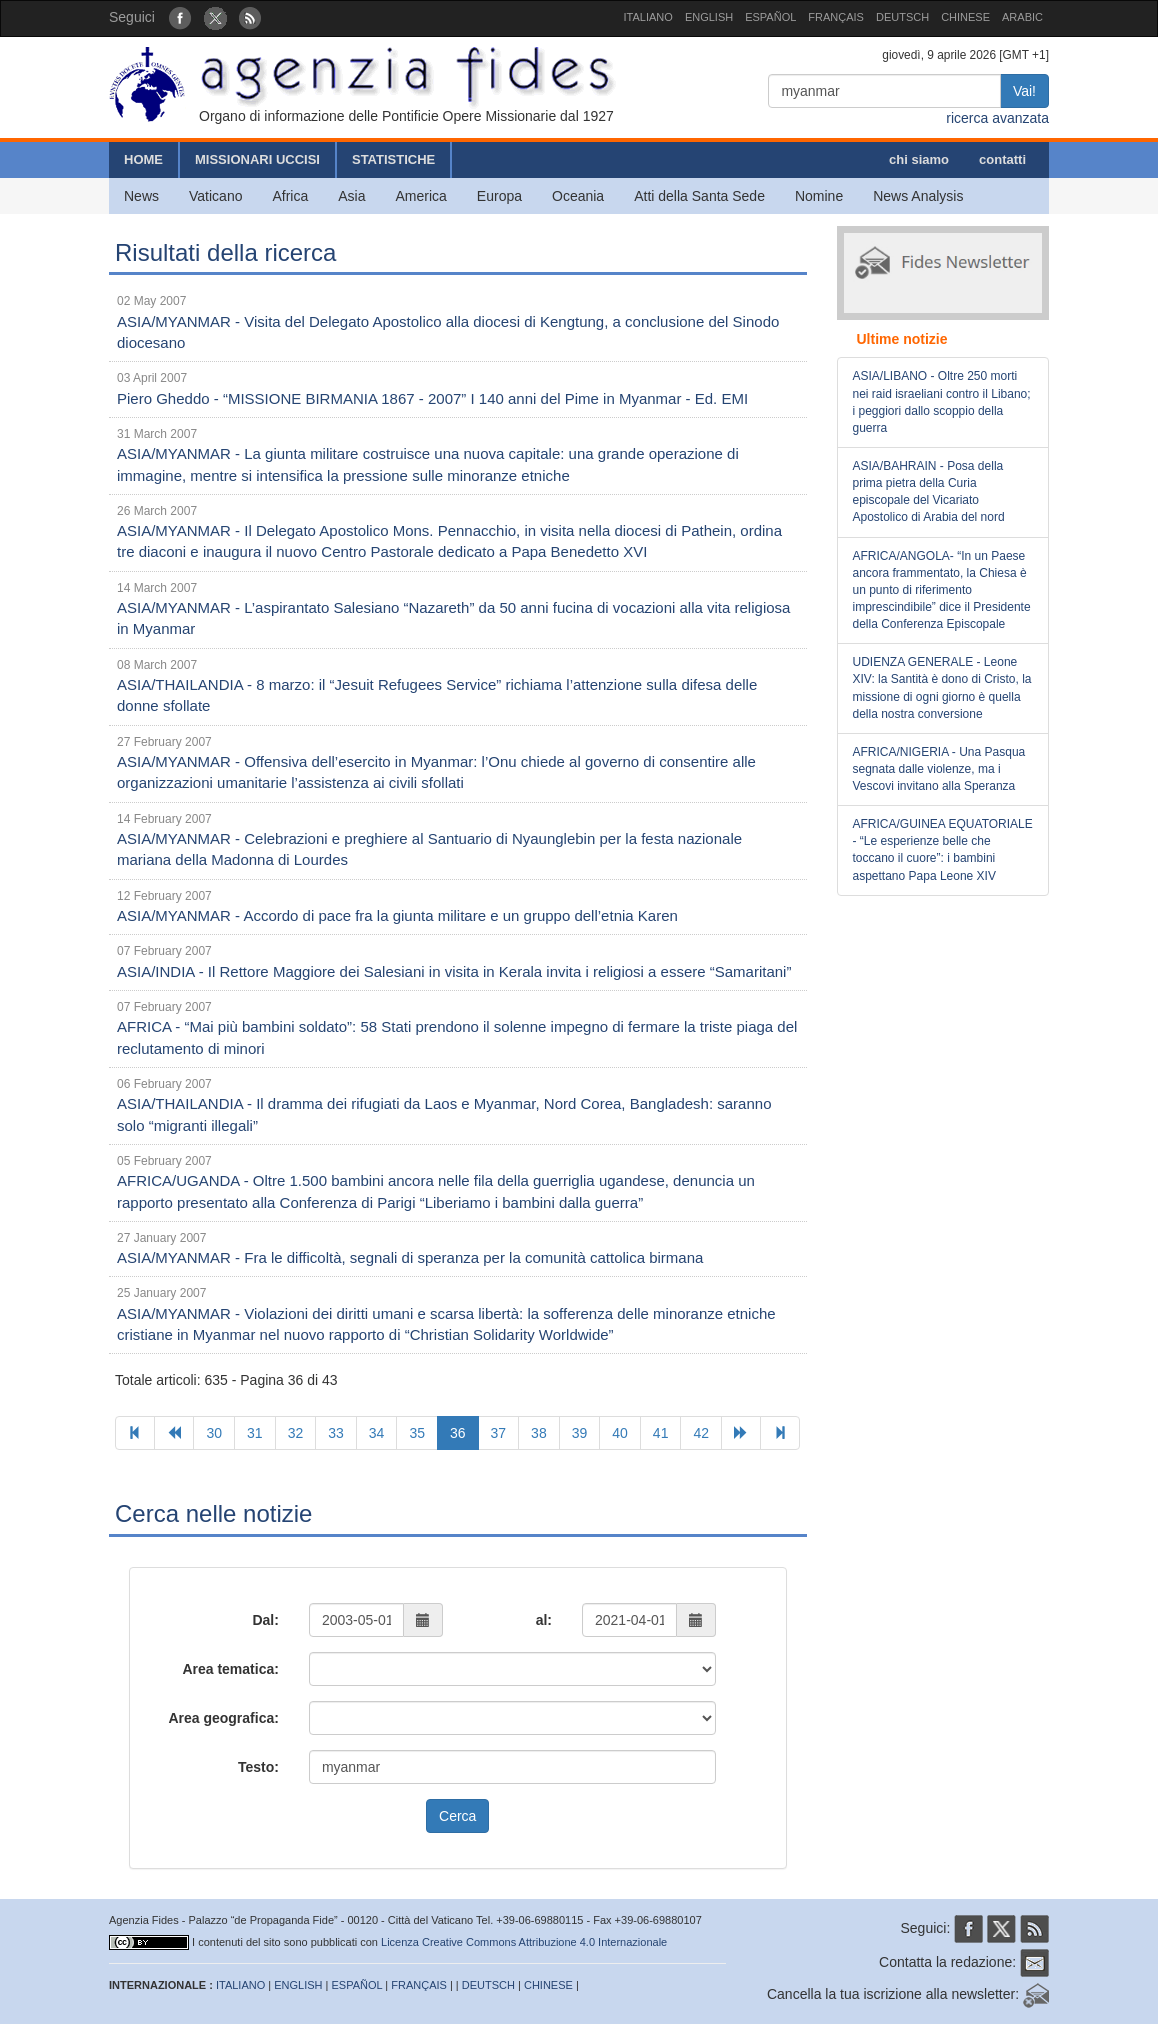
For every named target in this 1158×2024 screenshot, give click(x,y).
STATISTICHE (393, 159)
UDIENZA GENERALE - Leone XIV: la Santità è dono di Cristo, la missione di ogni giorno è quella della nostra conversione (942, 687)
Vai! (1024, 91)
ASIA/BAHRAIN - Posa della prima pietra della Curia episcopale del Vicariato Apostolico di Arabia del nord (929, 491)
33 (336, 1433)
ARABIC (1022, 17)
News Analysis (918, 196)
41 (661, 1433)
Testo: (258, 1767)
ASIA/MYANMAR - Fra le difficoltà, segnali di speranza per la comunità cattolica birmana (410, 1257)
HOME (143, 159)
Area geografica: (223, 1718)
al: (544, 1620)
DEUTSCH (902, 17)
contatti (1002, 159)
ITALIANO (648, 17)
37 (499, 1433)
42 (701, 1433)
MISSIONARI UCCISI (257, 159)
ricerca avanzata (997, 118)
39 (580, 1433)
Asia (351, 196)
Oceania (578, 196)
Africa (290, 196)
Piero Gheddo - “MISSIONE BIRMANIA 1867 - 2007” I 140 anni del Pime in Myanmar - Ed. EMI (432, 398)
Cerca (457, 1816)
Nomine (819, 196)
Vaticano (215, 196)
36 (458, 1433)
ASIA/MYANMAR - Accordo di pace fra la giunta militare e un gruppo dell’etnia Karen (397, 915)
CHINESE (965, 17)
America (421, 196)
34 (377, 1433)
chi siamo (919, 159)
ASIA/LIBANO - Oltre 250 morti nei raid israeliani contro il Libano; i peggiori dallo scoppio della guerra (942, 401)
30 (214, 1433)
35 (417, 1433)
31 (255, 1433)
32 (296, 1433)
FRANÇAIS (836, 17)
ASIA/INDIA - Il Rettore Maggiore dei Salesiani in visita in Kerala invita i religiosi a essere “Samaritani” (454, 971)
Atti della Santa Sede (699, 196)
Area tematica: (230, 1669)
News (141, 196)
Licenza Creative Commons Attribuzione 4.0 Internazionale (524, 1942)
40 (620, 1433)
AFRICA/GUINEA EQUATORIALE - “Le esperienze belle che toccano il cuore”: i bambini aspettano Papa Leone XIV (943, 849)
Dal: (265, 1620)
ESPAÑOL (770, 17)
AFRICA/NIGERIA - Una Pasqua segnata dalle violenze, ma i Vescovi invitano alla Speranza (939, 769)
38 (539, 1433)
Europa (499, 196)
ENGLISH (709, 17)
